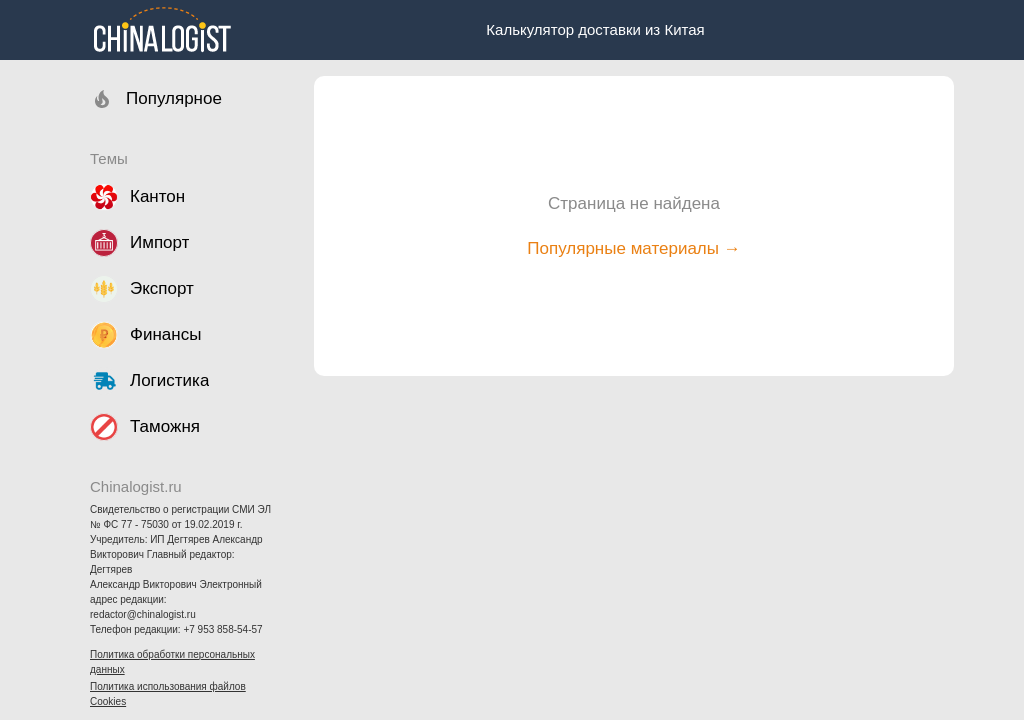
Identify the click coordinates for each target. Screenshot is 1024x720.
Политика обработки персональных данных (172, 662)
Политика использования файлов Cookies (168, 694)
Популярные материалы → (633, 248)
